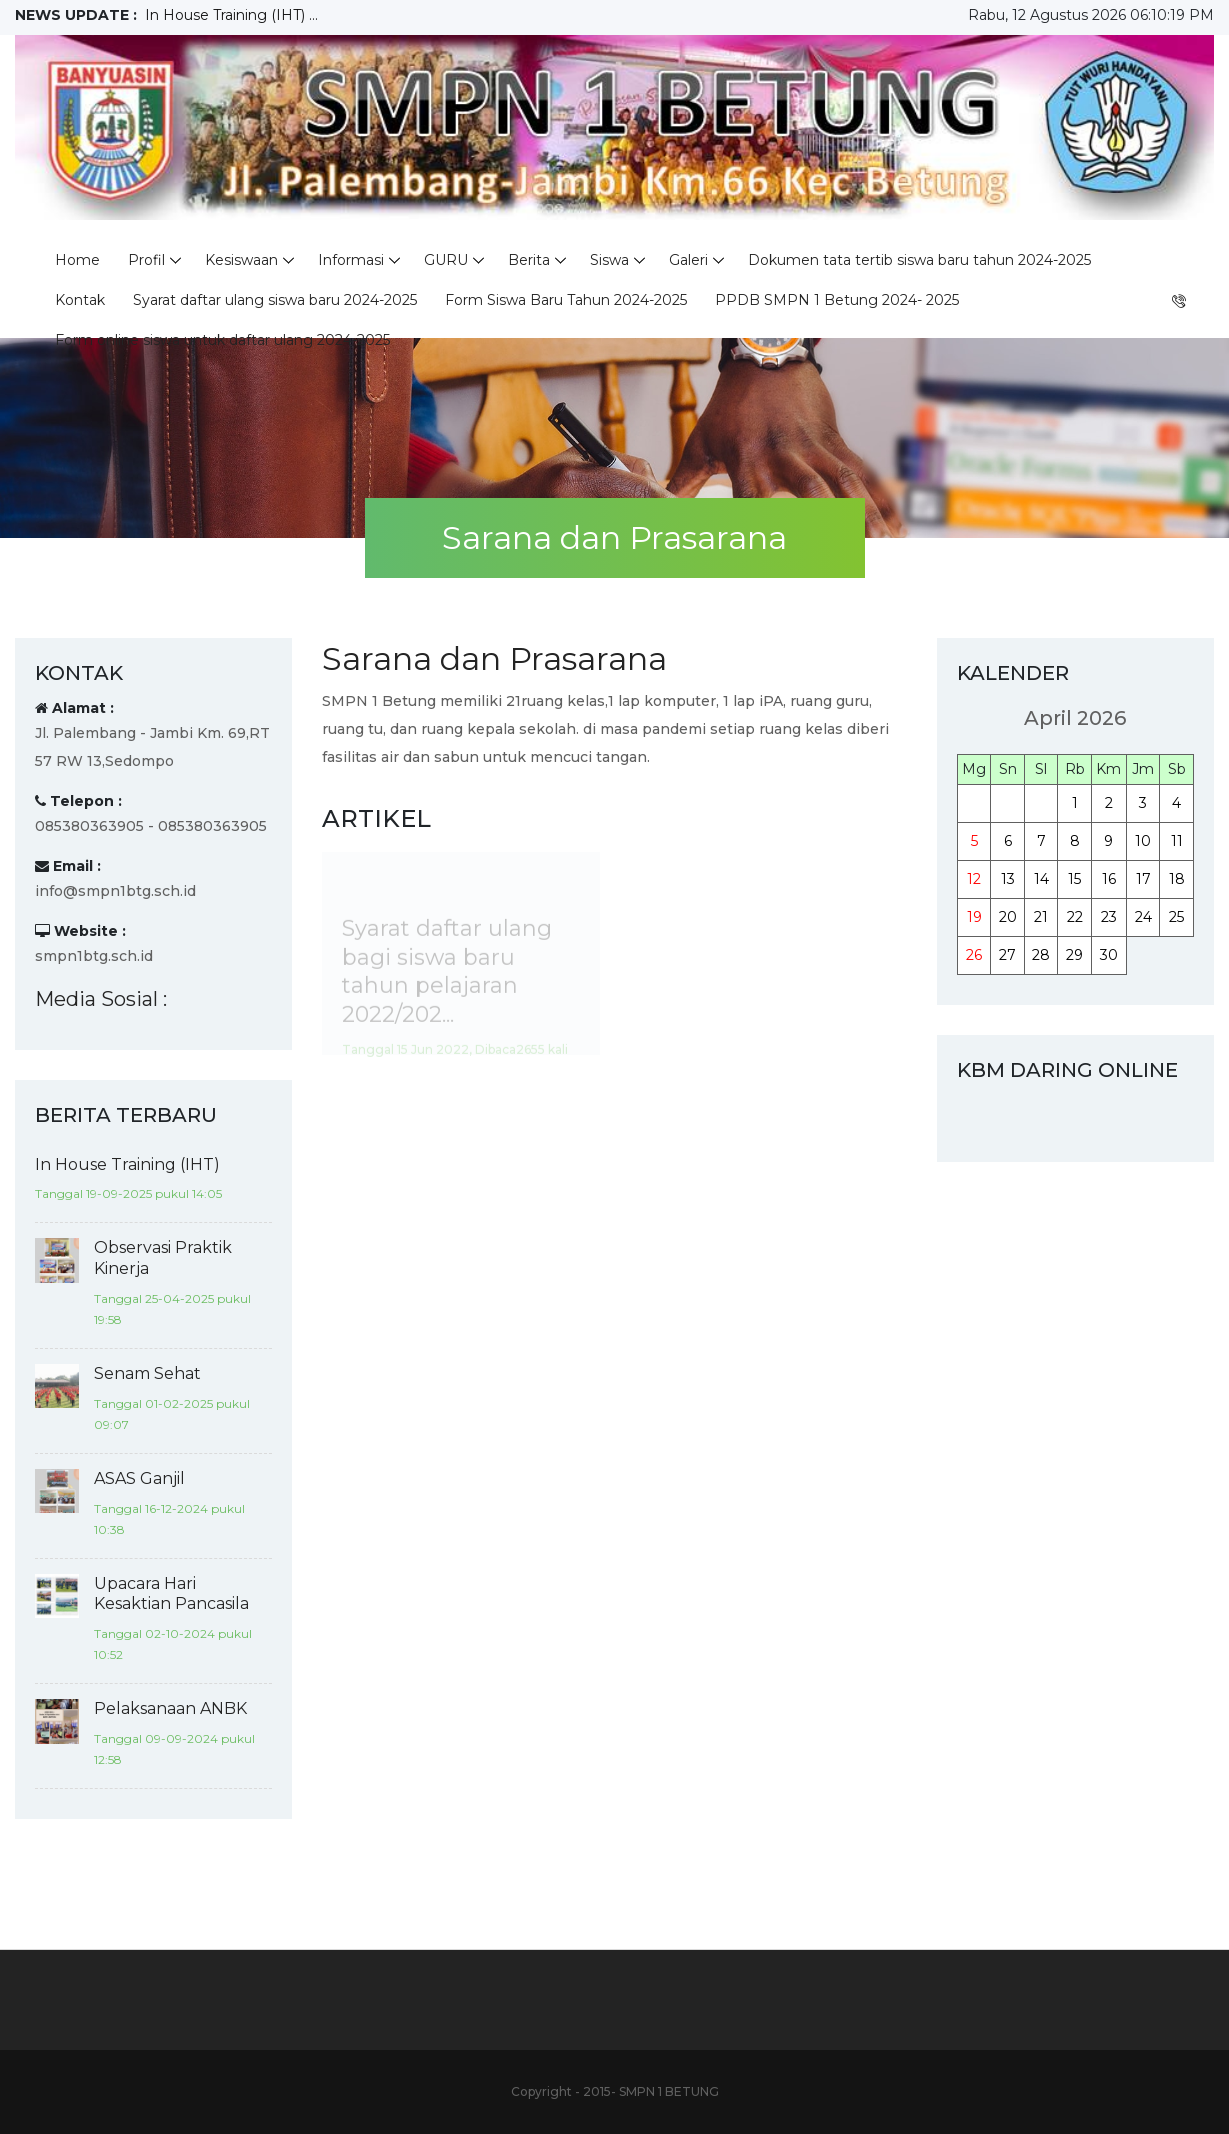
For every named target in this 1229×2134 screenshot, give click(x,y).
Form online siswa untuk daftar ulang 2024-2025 (222, 340)
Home (77, 260)
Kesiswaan (241, 260)
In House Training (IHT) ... (231, 15)
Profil (146, 260)
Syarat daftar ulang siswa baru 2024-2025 (275, 300)
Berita (529, 260)
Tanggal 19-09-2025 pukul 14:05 (128, 1193)
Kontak (80, 300)
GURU (446, 260)
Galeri (688, 260)
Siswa (609, 260)
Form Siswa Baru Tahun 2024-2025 (566, 300)
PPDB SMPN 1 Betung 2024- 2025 (837, 300)
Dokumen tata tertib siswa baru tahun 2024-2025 (919, 260)
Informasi (351, 260)
